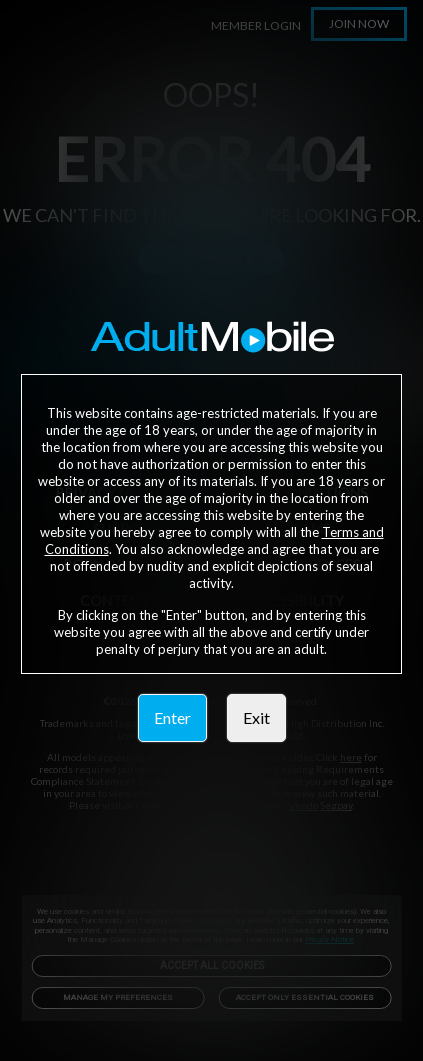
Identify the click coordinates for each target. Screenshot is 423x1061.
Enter (172, 717)
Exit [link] (256, 717)
